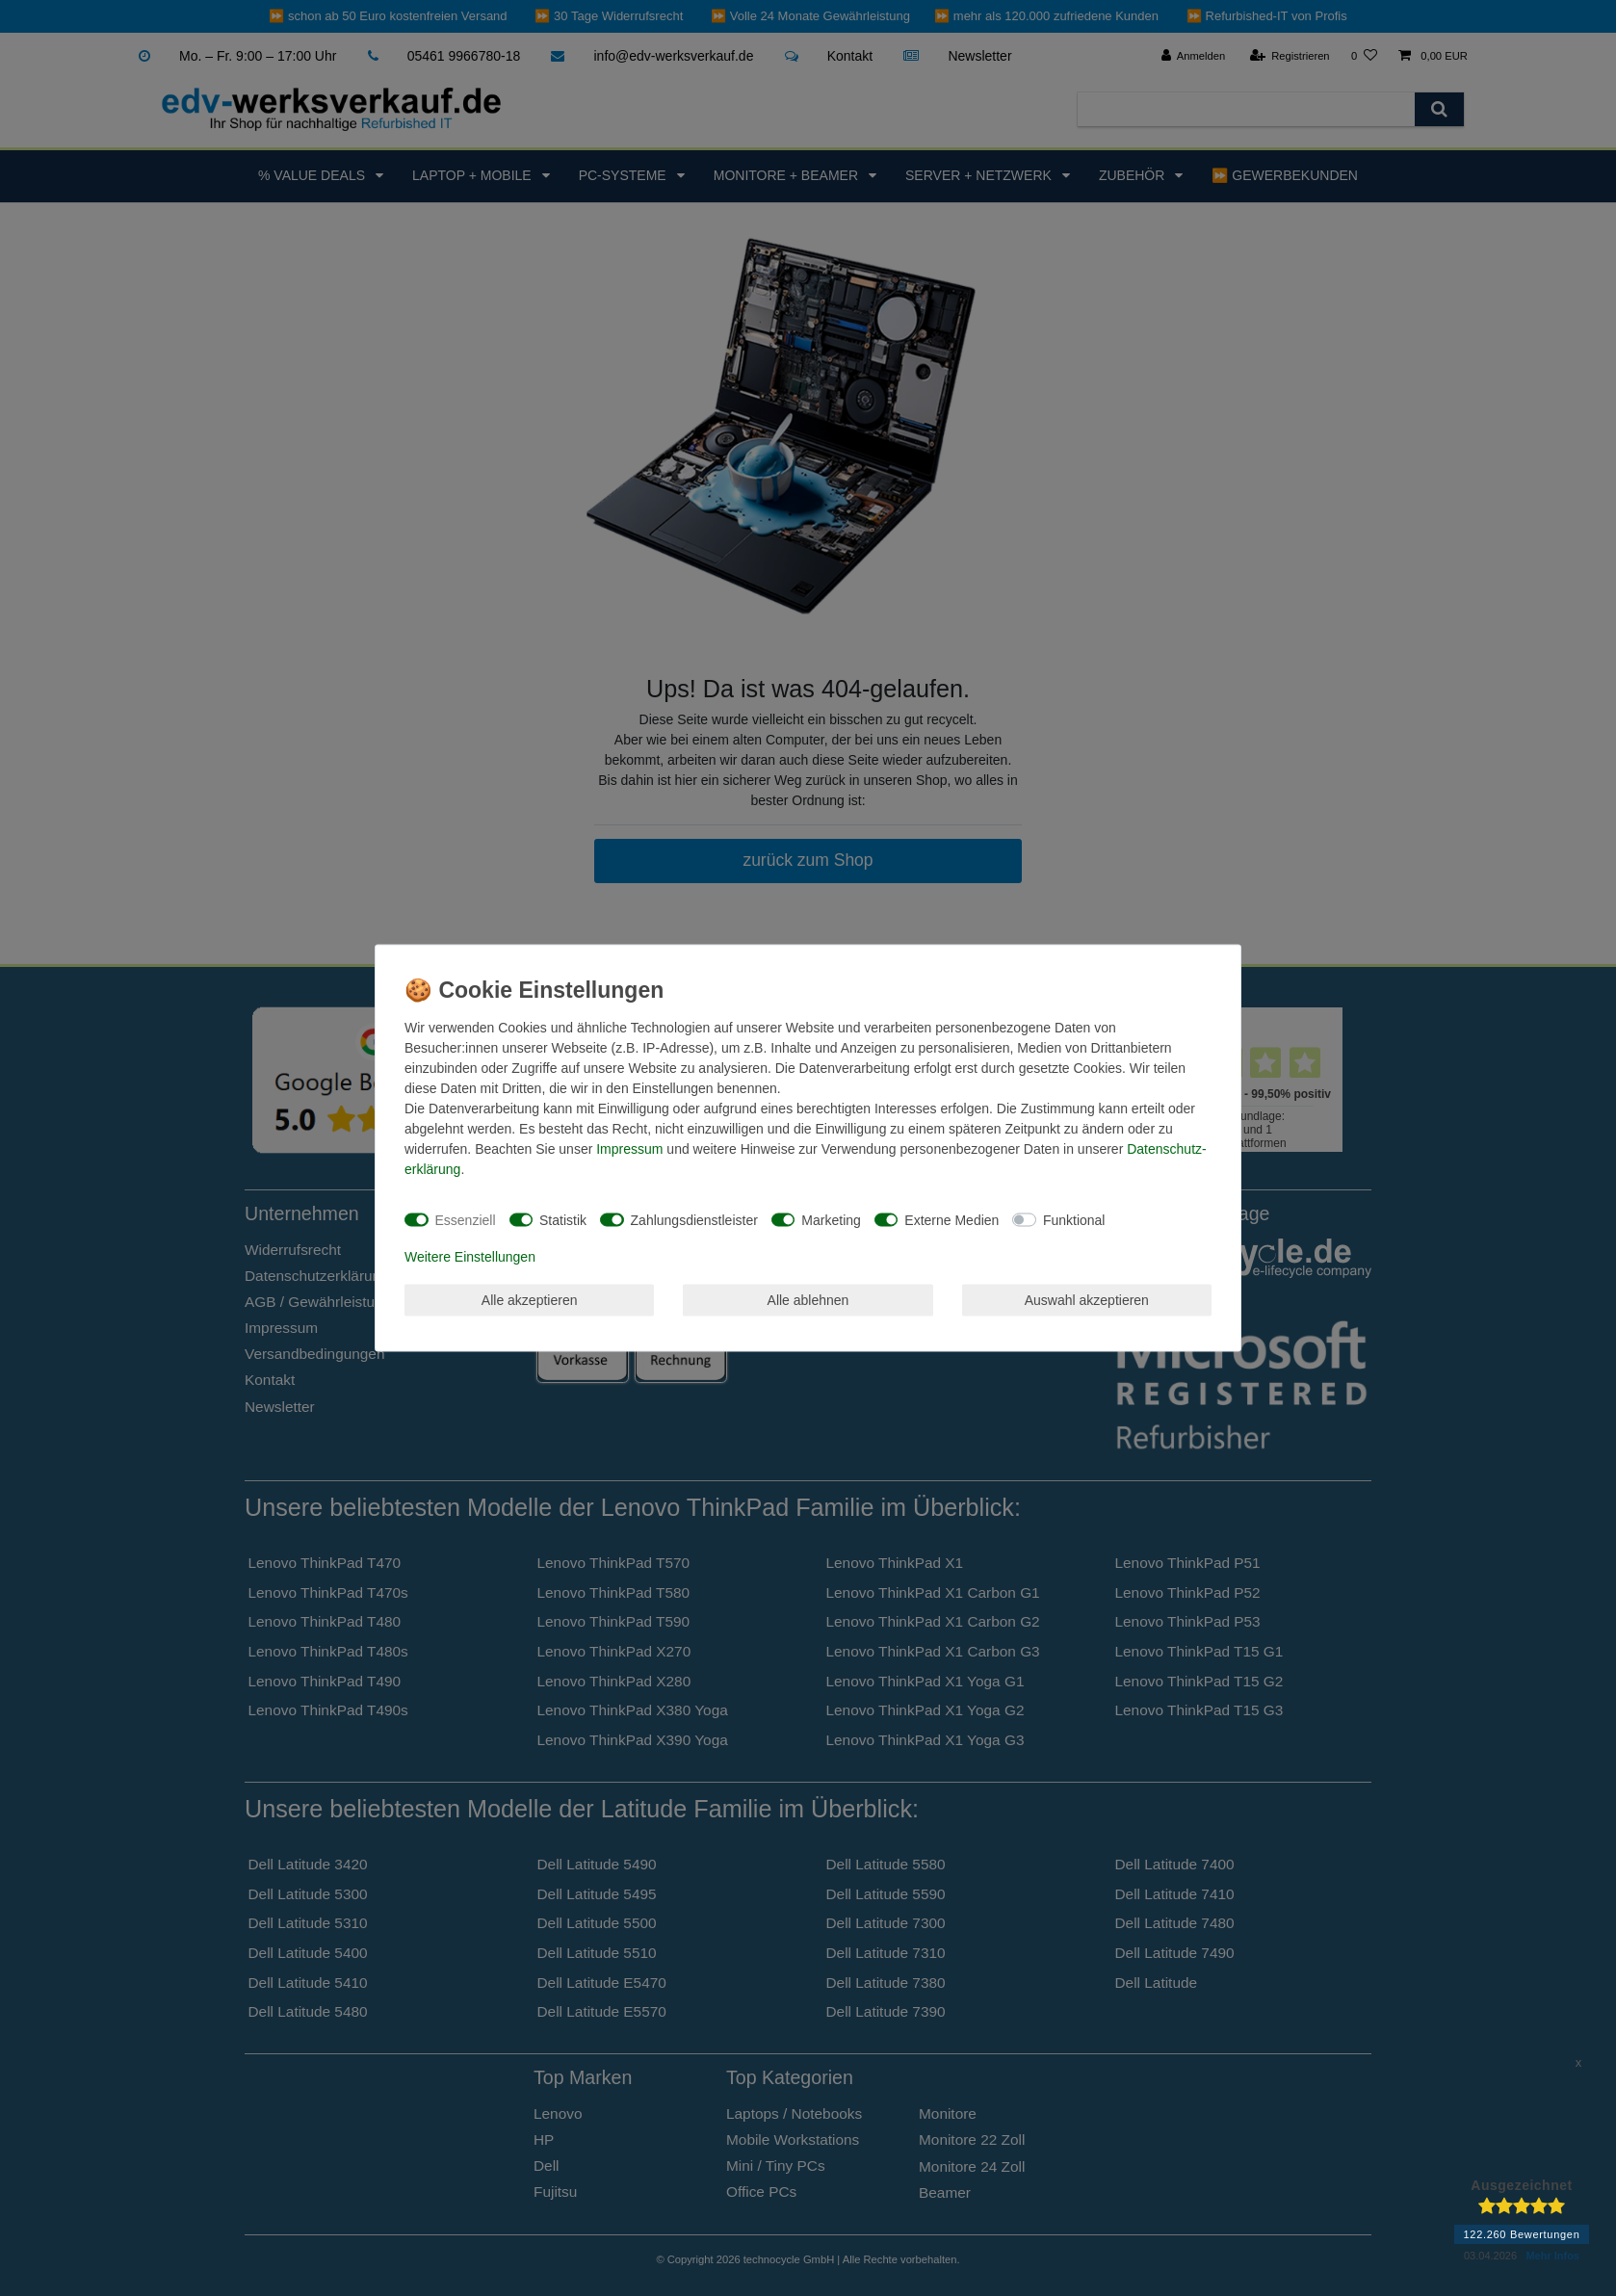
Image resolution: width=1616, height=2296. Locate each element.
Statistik (562, 1219)
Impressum (629, 1149)
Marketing (830, 1219)
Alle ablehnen (808, 1299)
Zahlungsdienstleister (694, 1219)
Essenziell (465, 1219)
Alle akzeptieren (530, 1299)
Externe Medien (951, 1219)
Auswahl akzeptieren (1087, 1299)
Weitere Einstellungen (469, 1257)
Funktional (1074, 1219)
